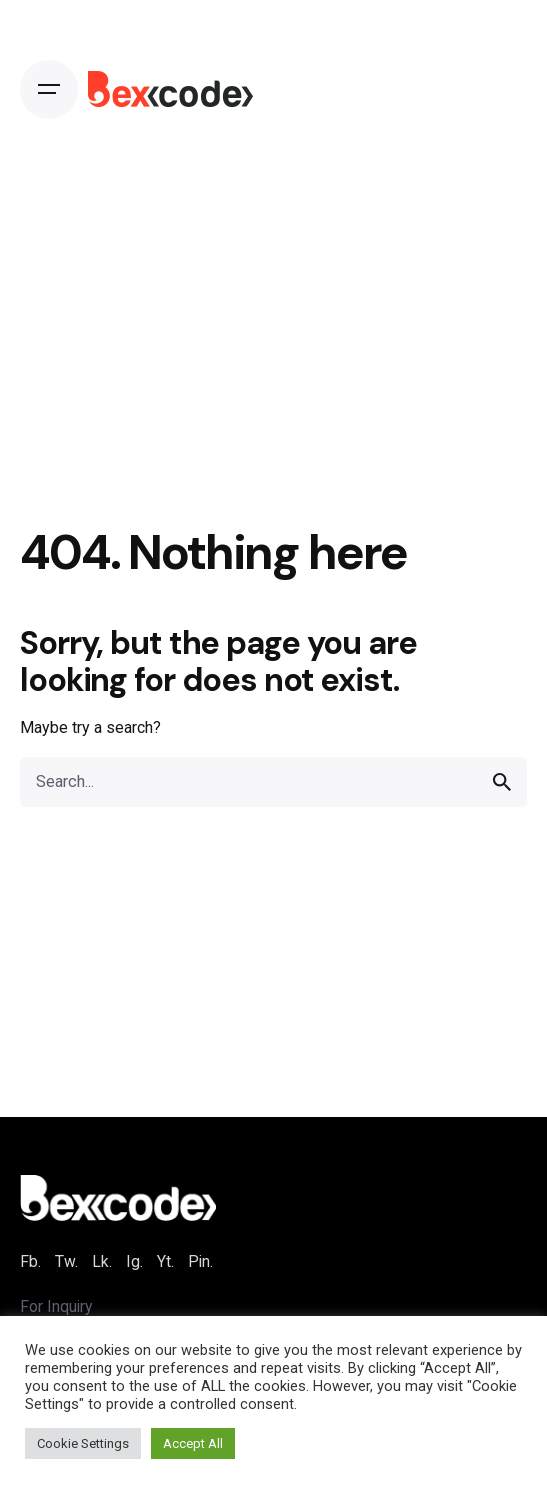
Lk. (102, 1261)
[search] (502, 782)
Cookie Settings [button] (83, 1443)
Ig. (134, 1261)
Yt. (165, 1261)
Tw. (66, 1261)
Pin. (200, 1261)
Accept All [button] (193, 1443)
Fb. (30, 1261)
